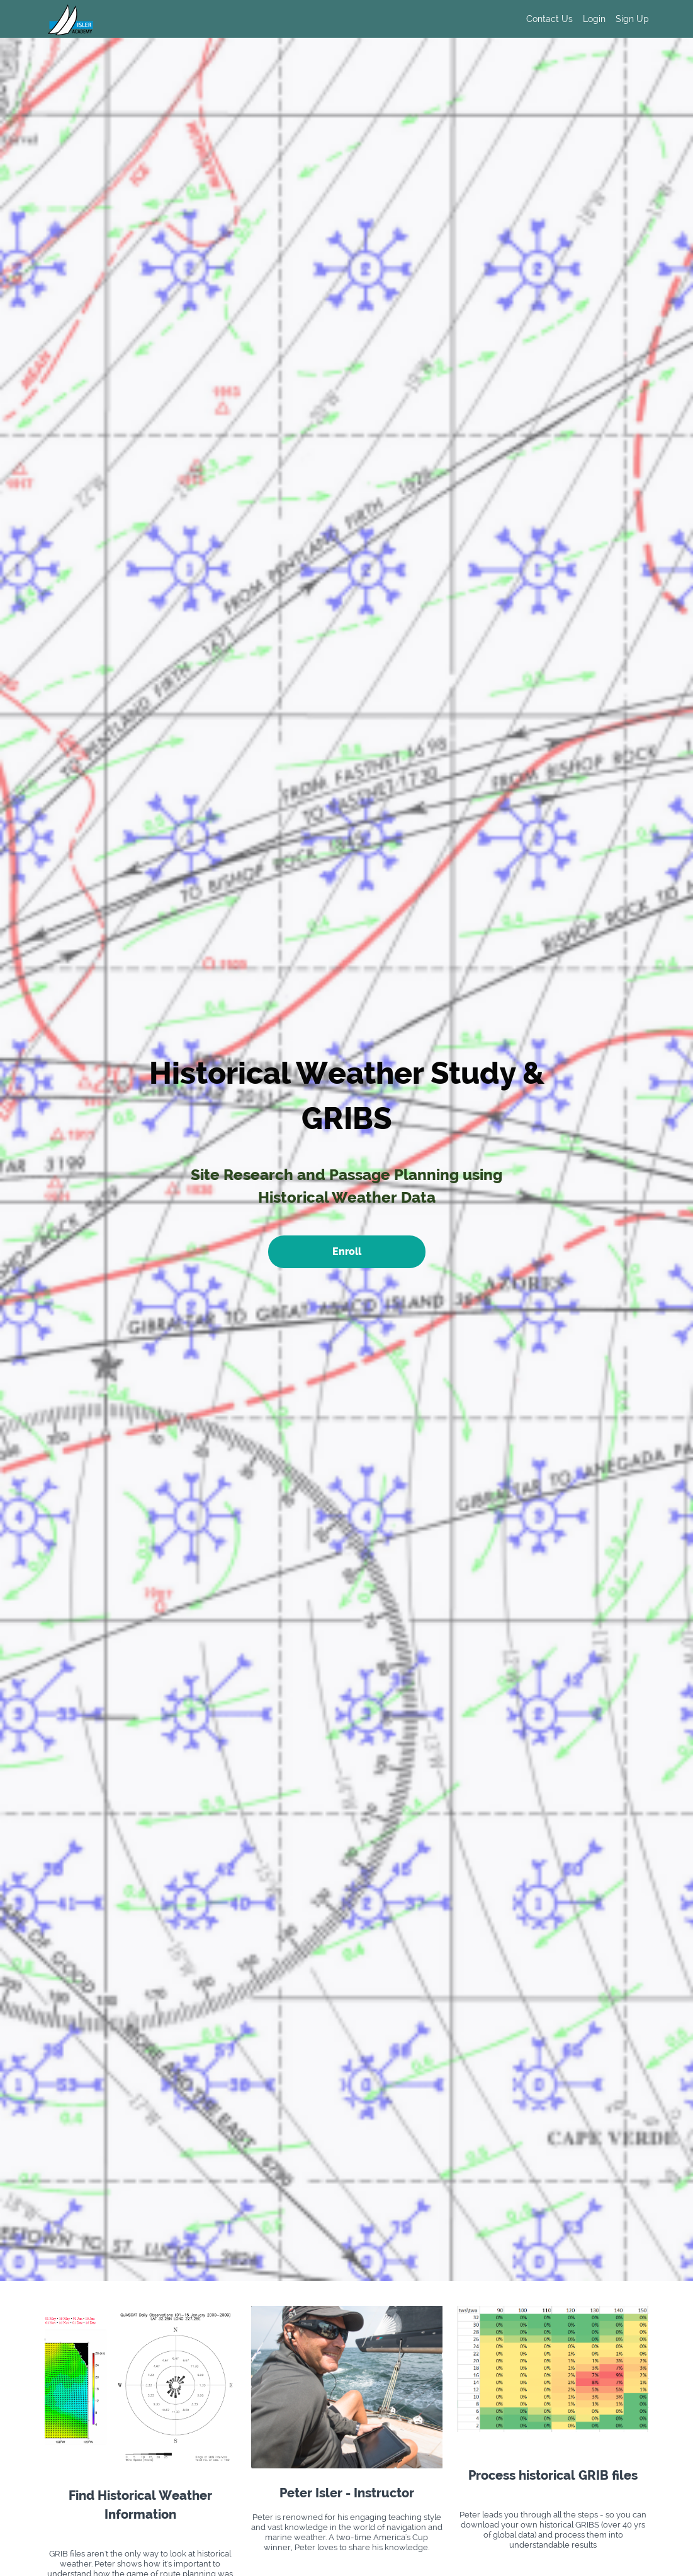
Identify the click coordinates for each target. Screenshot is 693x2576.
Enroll (346, 1251)
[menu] (582, 19)
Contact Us (549, 19)
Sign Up (632, 19)
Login (594, 19)
